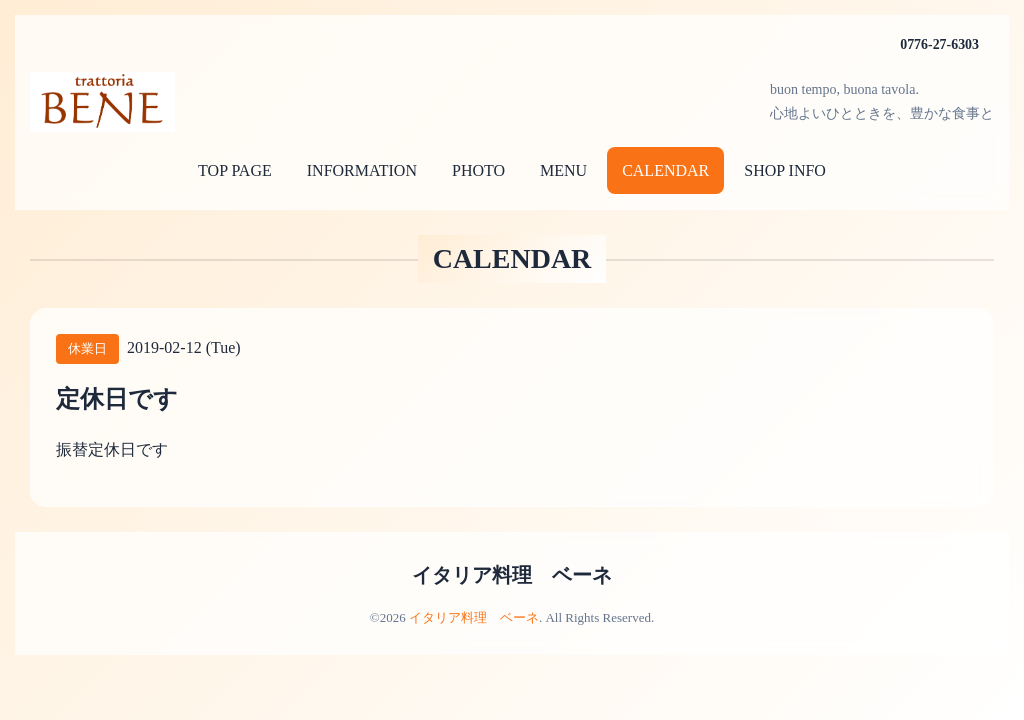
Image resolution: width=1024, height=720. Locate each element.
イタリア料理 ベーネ (512, 575)
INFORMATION (362, 170)
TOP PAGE (235, 170)
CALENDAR (665, 170)
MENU (563, 170)
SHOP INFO (785, 170)
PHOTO (478, 170)
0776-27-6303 (939, 44)
